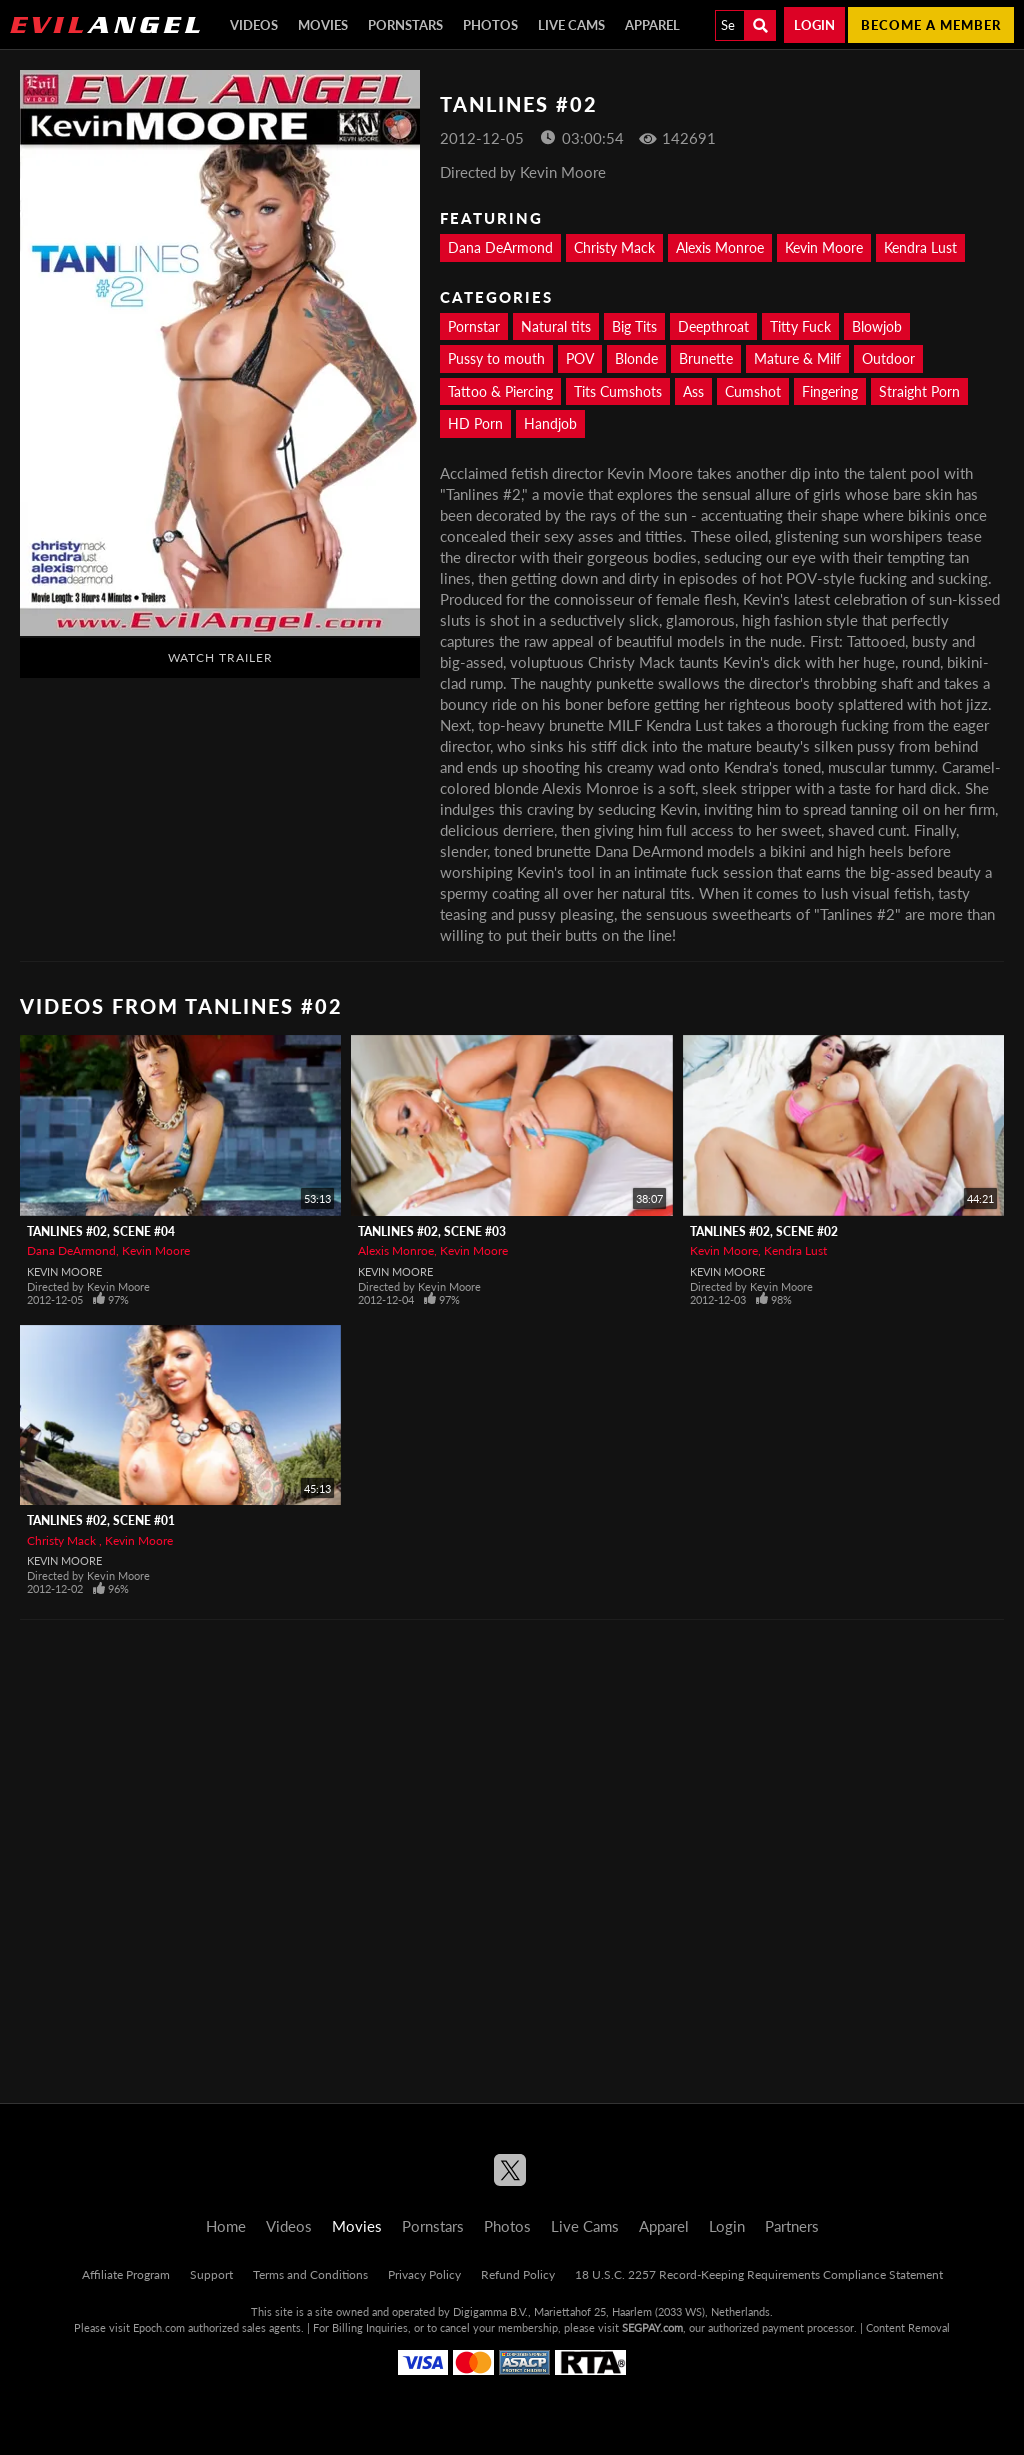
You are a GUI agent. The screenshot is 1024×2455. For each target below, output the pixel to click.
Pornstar (474, 326)
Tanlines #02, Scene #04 (101, 1231)
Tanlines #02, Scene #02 (764, 1231)
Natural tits (556, 326)
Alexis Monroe (720, 247)
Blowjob (877, 326)
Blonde (636, 358)
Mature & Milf (797, 358)
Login (814, 25)
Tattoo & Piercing (500, 391)
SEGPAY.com (652, 2327)
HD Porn (475, 423)
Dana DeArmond (500, 247)
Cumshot (753, 391)
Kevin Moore (824, 247)
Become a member (931, 25)
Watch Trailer (220, 657)
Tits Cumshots (618, 391)
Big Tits (634, 326)
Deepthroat (713, 326)
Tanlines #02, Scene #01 (101, 1520)
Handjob (550, 423)
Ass (693, 391)
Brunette (706, 358)
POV (580, 358)
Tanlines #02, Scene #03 (432, 1231)
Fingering (830, 391)
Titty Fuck (800, 326)
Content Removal (908, 2327)
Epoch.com (159, 2327)
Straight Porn (919, 391)
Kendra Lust (920, 247)
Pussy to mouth (496, 358)
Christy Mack (614, 247)
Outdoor (888, 358)
